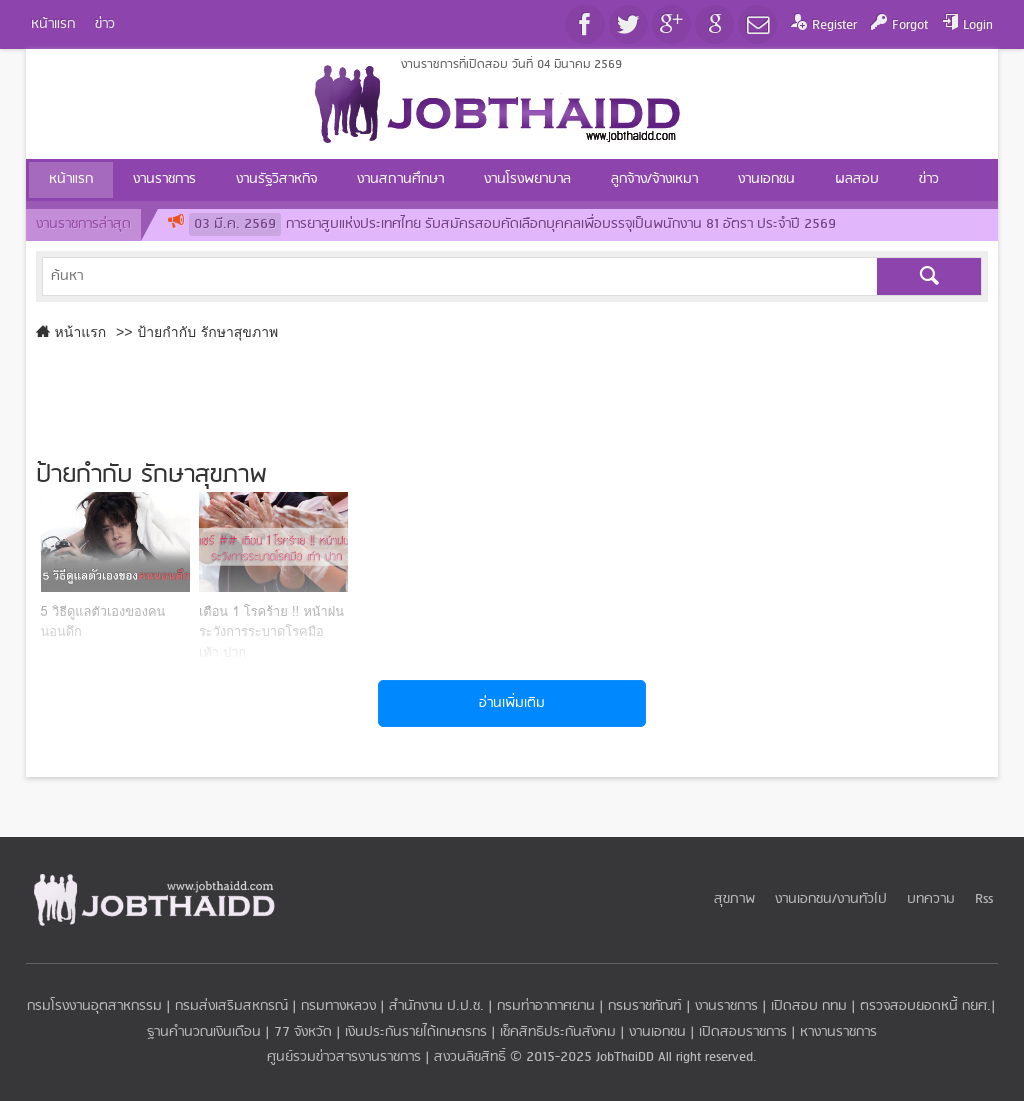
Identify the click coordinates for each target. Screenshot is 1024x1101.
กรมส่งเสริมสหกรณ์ (231, 1006)
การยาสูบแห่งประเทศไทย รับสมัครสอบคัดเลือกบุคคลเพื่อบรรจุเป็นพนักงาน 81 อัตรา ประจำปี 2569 (512, 224)
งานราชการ (726, 1006)
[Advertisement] (512, 396)
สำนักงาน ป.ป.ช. (436, 1006)
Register (834, 25)
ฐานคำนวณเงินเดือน (204, 1032)
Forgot (910, 25)
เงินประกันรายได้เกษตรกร (416, 1032)
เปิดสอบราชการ (743, 1032)
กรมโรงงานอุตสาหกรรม (94, 1006)
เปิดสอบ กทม (809, 1006)
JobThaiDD (625, 1057)
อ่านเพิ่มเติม (512, 703)
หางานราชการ (838, 1032)
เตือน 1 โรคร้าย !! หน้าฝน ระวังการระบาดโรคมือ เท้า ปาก (271, 631)
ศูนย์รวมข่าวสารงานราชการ (346, 1057)
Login (978, 25)
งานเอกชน (657, 1032)
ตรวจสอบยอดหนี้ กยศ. (925, 1006)
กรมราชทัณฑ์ (645, 1006)
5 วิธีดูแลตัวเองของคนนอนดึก (103, 622)
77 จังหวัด (303, 1032)
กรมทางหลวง (338, 1006)
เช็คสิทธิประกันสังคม (558, 1032)
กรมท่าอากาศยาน (546, 1006)
